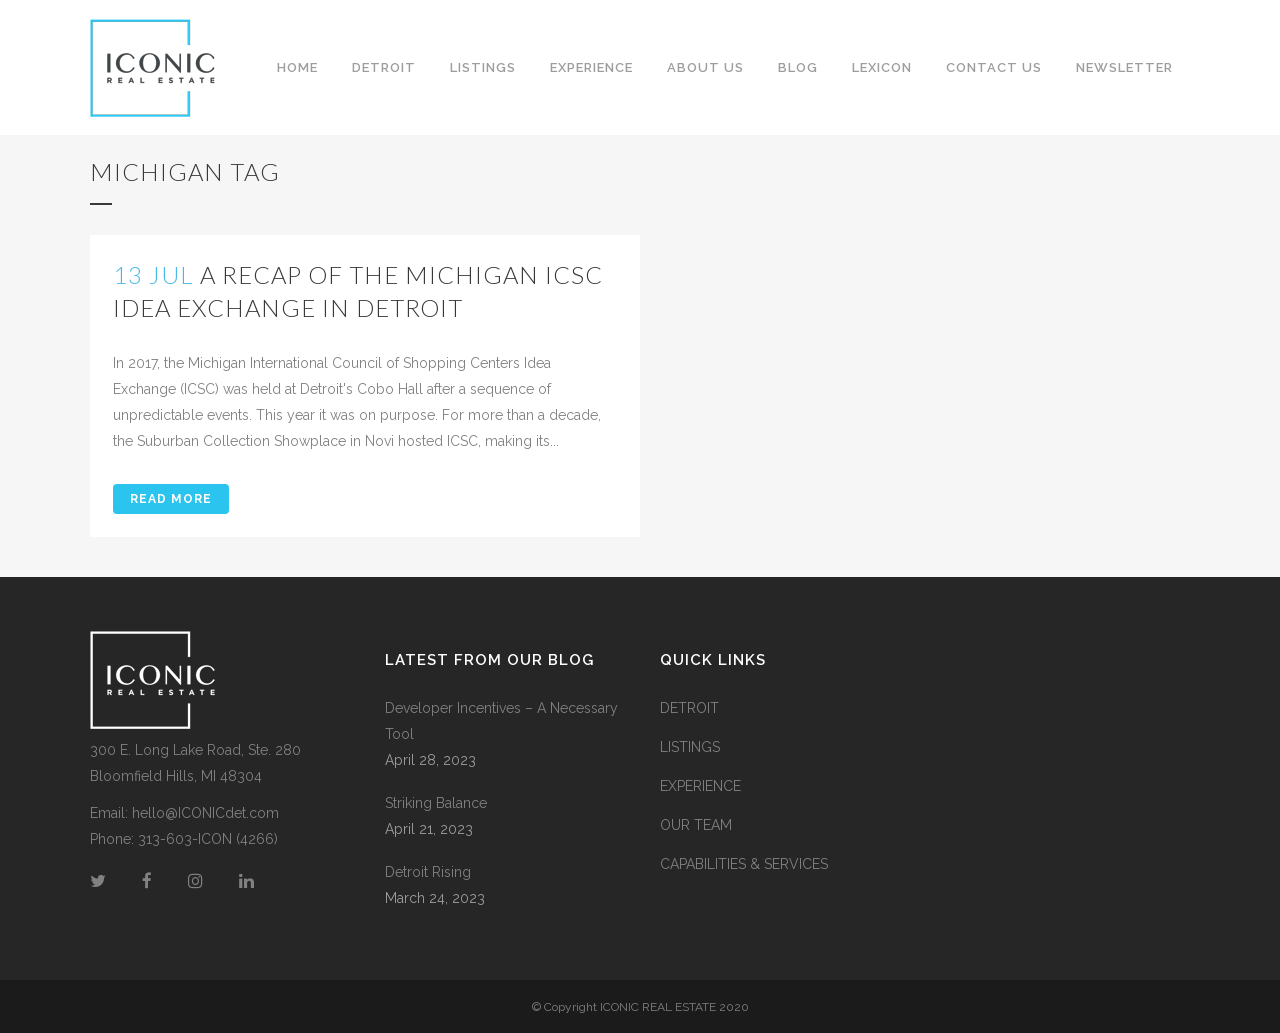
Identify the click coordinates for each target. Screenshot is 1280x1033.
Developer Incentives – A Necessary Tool (501, 721)
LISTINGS (690, 747)
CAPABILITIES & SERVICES (744, 864)
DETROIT (689, 708)
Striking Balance (436, 803)
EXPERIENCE (700, 786)
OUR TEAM (696, 825)
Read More (171, 499)
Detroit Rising (428, 872)
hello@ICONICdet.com (205, 813)
